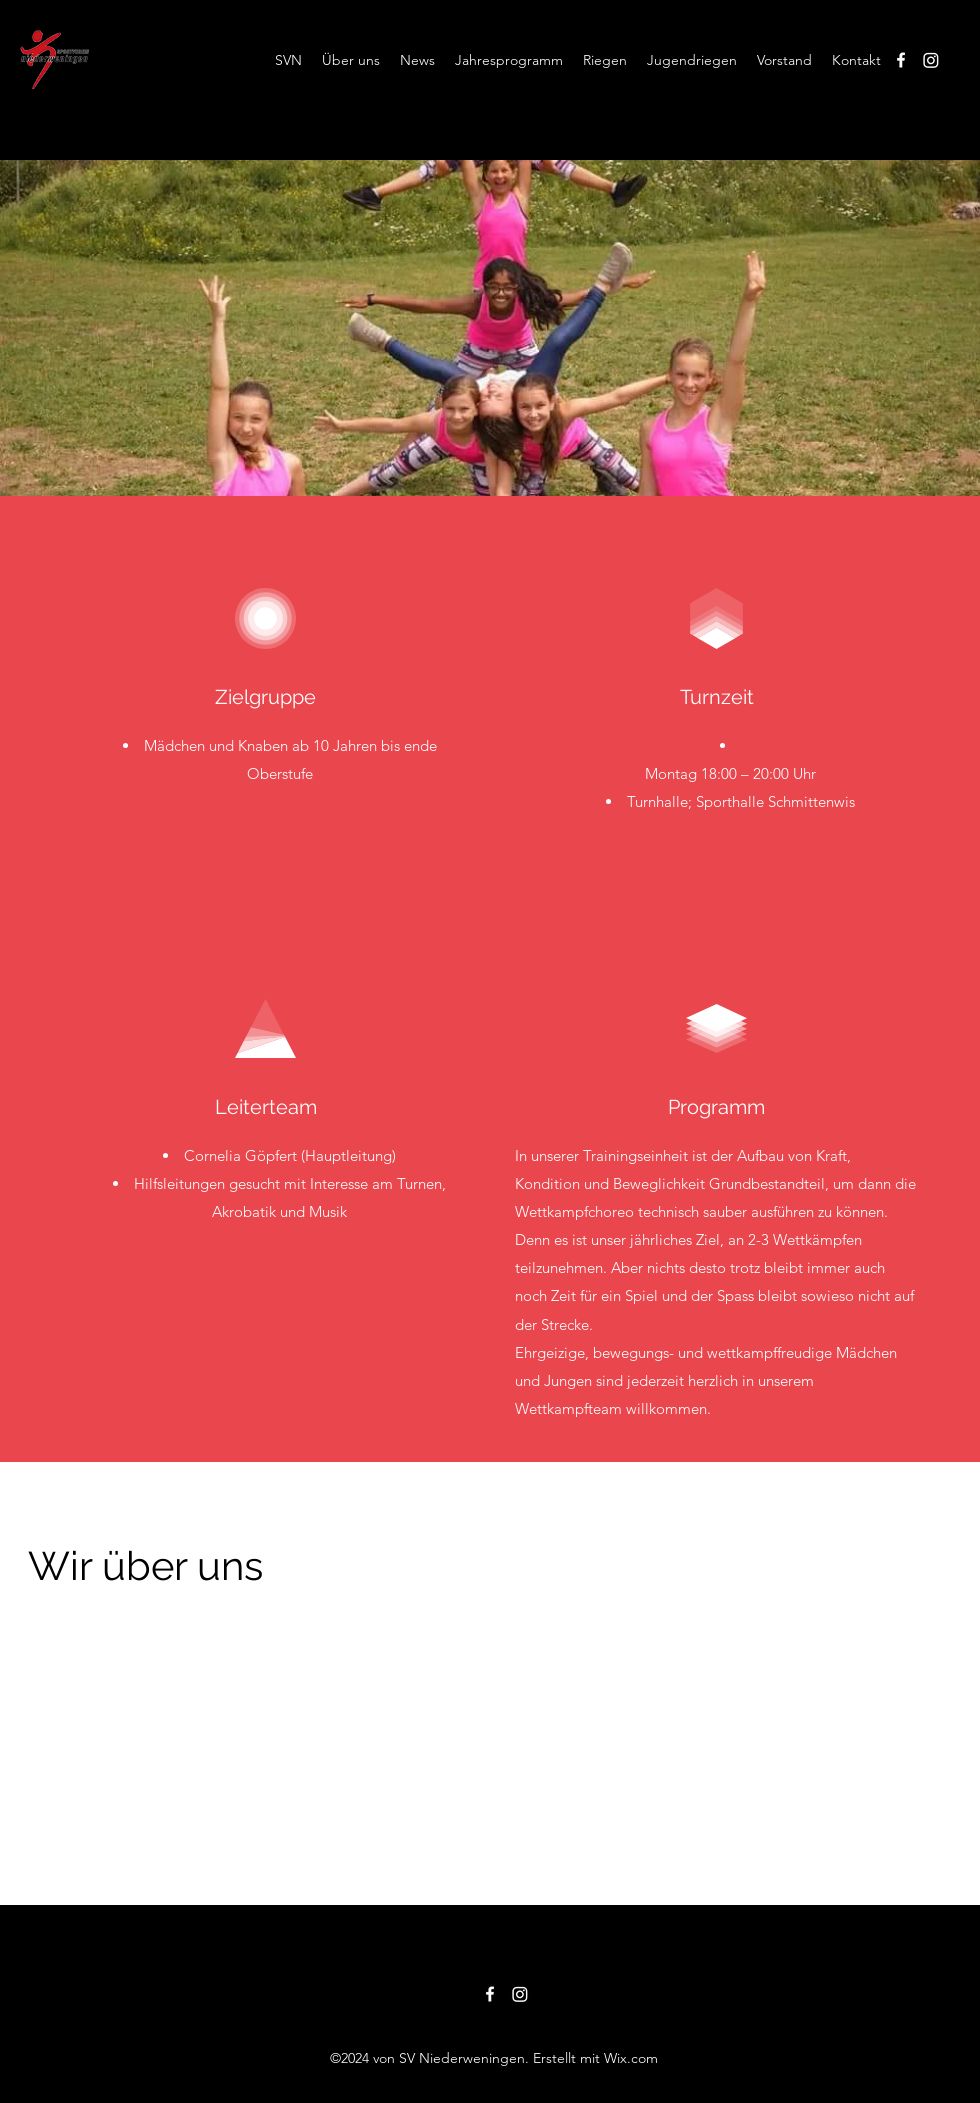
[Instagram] (931, 60)
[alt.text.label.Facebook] (901, 60)
